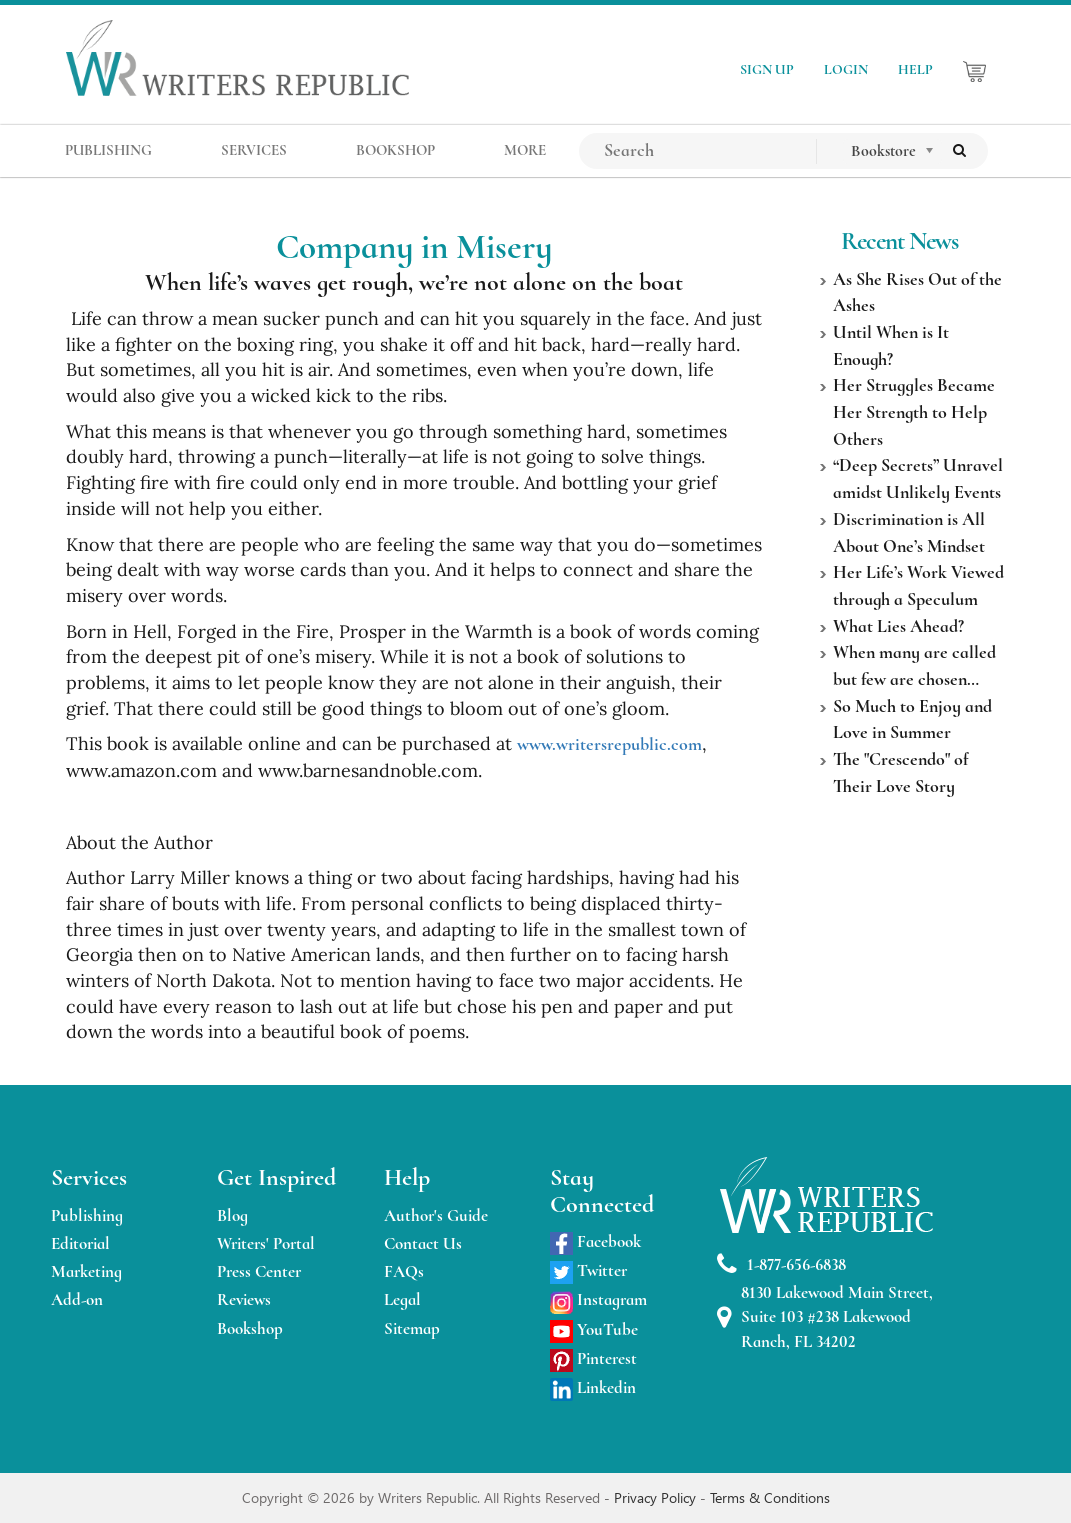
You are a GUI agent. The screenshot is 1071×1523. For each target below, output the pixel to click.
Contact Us (423, 1243)
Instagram (598, 1299)
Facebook (595, 1241)
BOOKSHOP (395, 150)
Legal (402, 1299)
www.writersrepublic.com (609, 744)
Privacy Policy (657, 1497)
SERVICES (254, 150)
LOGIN (846, 69)
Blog (232, 1215)
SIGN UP (767, 69)
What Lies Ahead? (898, 626)
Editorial (80, 1243)
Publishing (87, 1215)
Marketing (86, 1271)
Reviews (244, 1299)
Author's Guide (436, 1215)
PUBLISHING (108, 150)
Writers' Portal (266, 1243)
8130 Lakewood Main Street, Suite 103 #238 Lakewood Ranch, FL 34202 (825, 1317)
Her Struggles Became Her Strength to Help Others (914, 411)
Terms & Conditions (770, 1497)
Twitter (588, 1270)
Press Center (259, 1271)
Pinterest (593, 1358)
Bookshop (250, 1328)
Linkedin (593, 1387)
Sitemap (412, 1328)
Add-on (77, 1299)
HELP (915, 69)
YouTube (594, 1329)
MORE (525, 150)
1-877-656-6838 (781, 1264)
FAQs (404, 1271)
